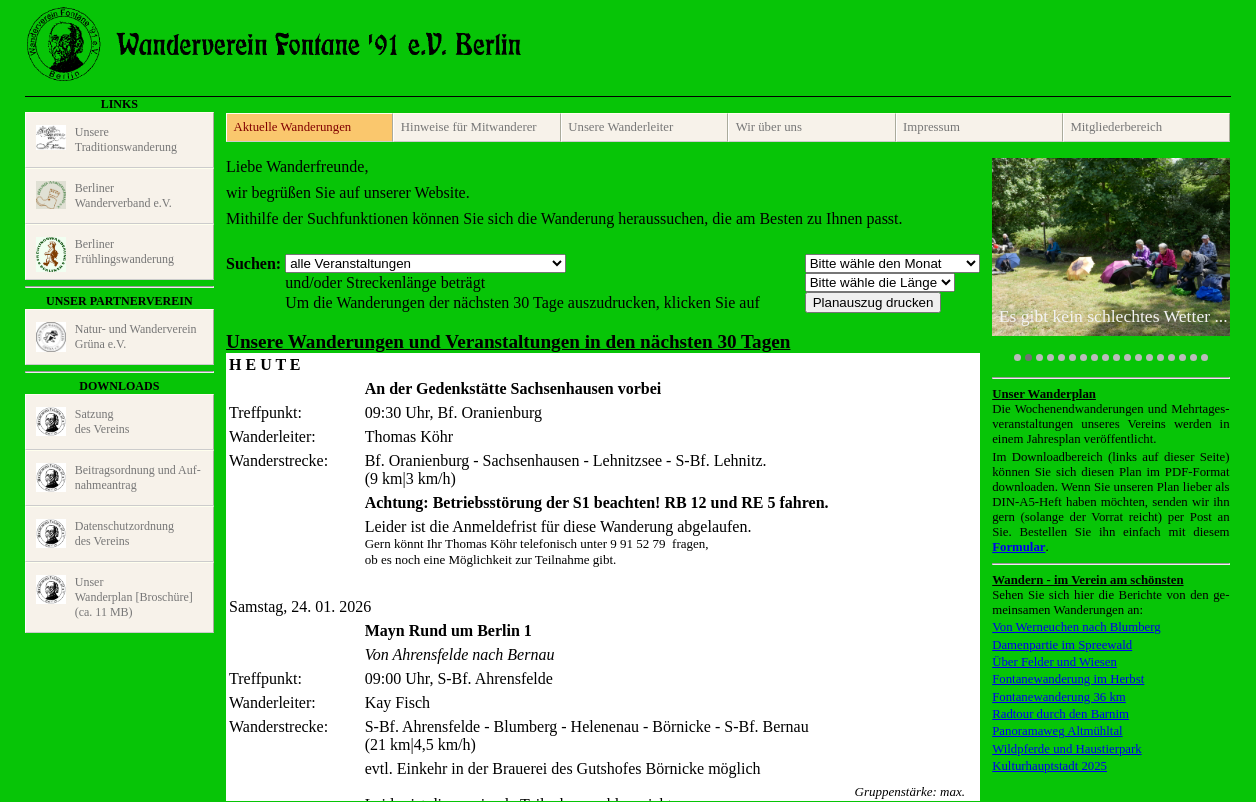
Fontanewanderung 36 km (1059, 697)
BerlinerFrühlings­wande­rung (105, 254)
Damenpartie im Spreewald (1062, 645)
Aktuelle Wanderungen (292, 127)
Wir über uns (769, 127)
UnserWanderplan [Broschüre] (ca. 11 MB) (114, 597)
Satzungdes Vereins (83, 422)
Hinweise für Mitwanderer (469, 127)
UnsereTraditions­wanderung (106, 139)
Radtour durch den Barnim (1060, 714)
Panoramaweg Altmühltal (1057, 731)
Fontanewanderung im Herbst (1068, 679)
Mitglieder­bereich (1116, 127)
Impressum (931, 127)
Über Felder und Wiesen (1054, 662)
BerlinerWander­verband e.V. (104, 195)
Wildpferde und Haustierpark (1066, 749)
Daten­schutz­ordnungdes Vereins (105, 534)
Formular (1018, 547)
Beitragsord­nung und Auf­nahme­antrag (118, 478)
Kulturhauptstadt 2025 (1049, 766)
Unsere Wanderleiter (620, 127)
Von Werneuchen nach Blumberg (1076, 627)
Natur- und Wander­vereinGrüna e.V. (116, 337)
